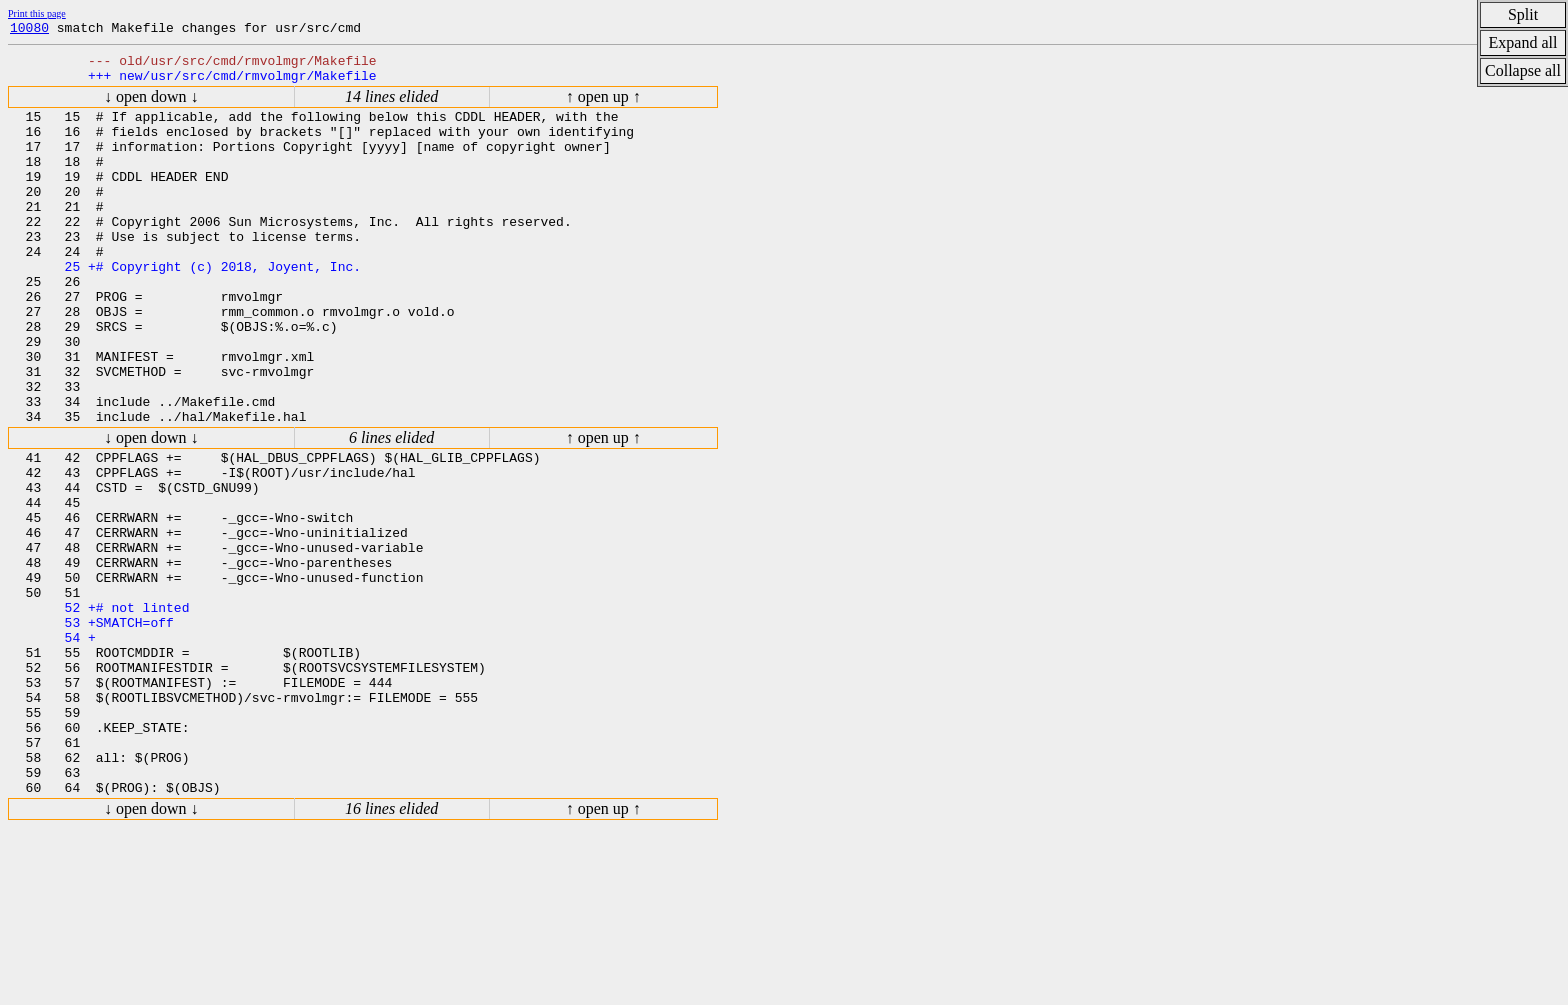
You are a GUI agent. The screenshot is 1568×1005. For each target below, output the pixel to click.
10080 (29, 30)
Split (1523, 14)
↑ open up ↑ (603, 105)
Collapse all (1523, 70)
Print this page (37, 13)
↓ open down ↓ (151, 105)
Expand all (1523, 42)
